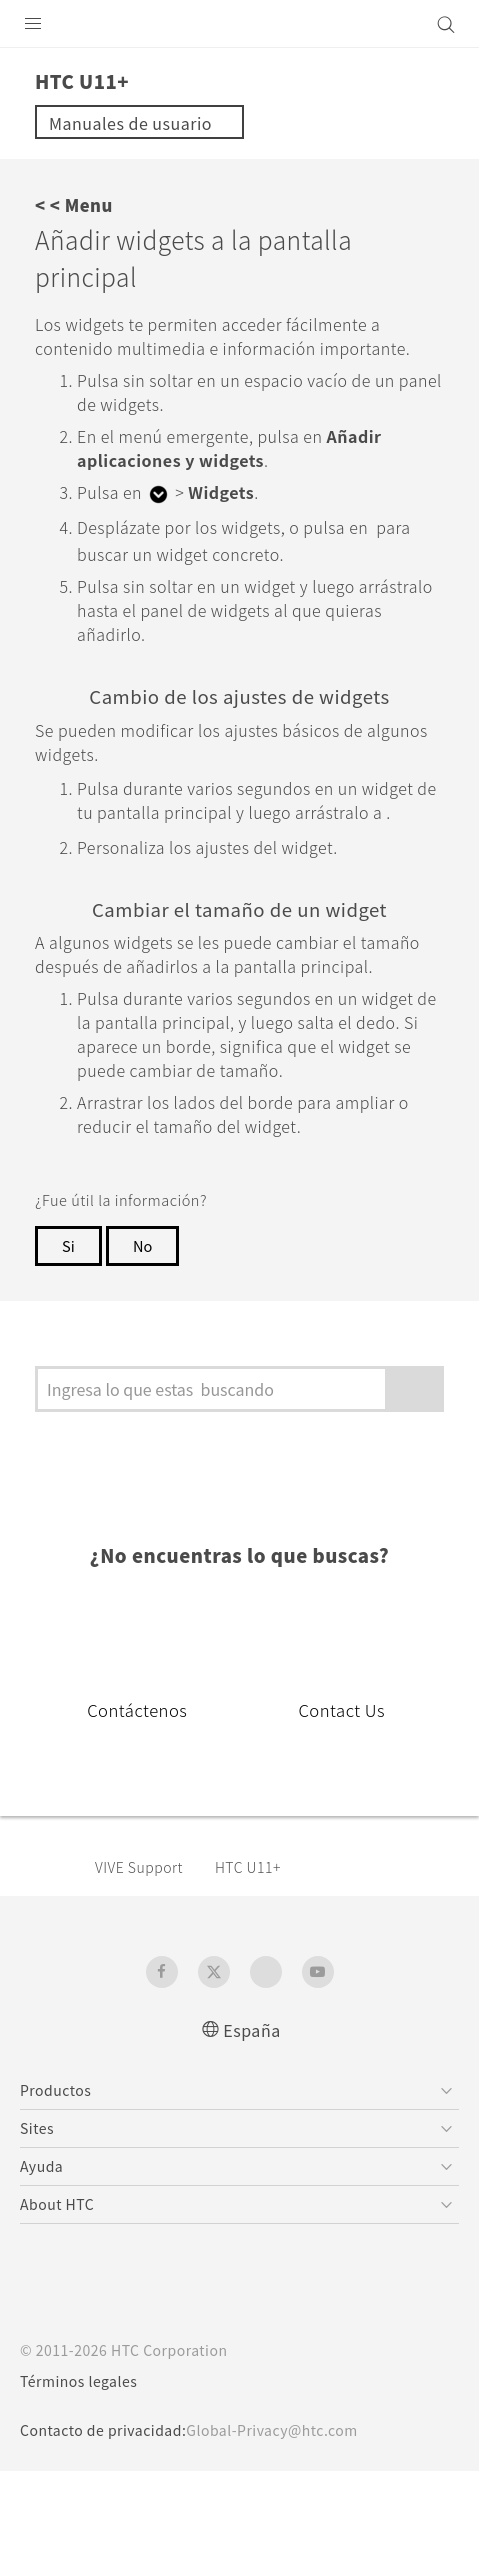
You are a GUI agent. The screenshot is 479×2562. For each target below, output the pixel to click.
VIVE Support (146, 1957)
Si (68, 1336)
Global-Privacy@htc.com (287, 2521)
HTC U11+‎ (263, 1957)
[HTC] (240, 24)
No (144, 1336)
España (252, 2119)
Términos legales (82, 2472)
